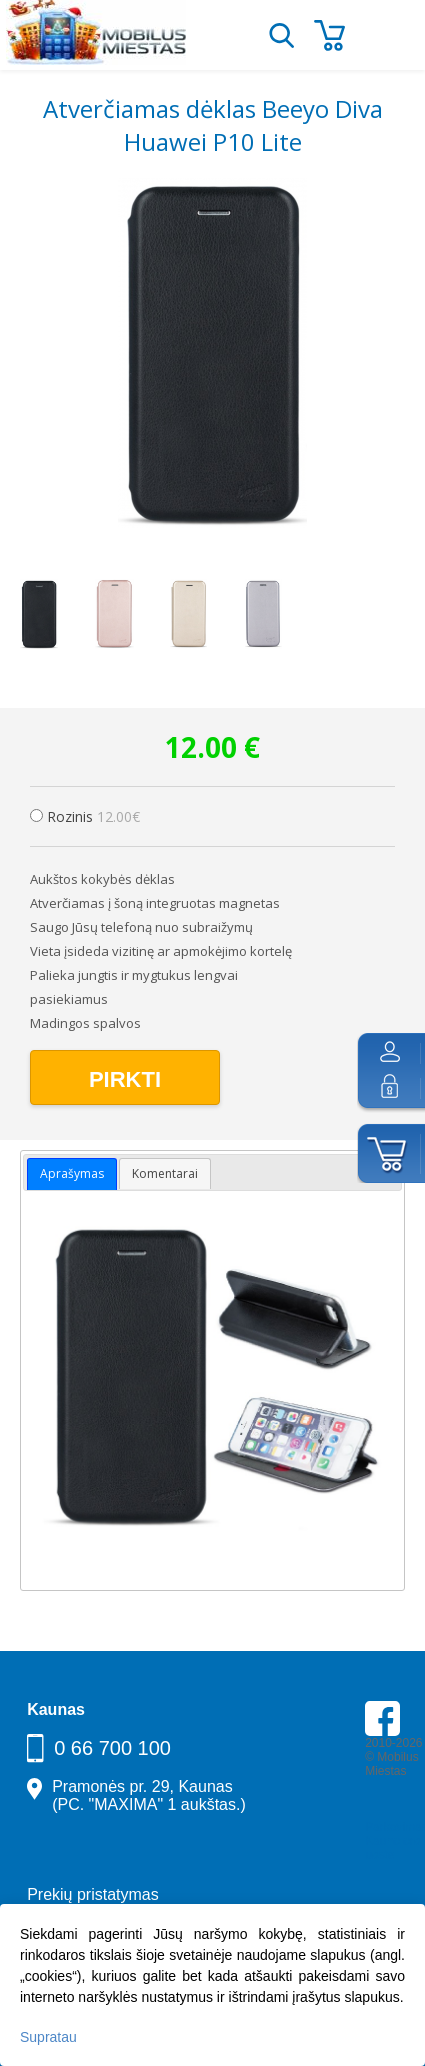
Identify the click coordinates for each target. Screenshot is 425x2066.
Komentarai (165, 1173)
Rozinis (93, 816)
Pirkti (125, 1079)
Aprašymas (72, 1173)
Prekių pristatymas (93, 1894)
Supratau (48, 2037)
